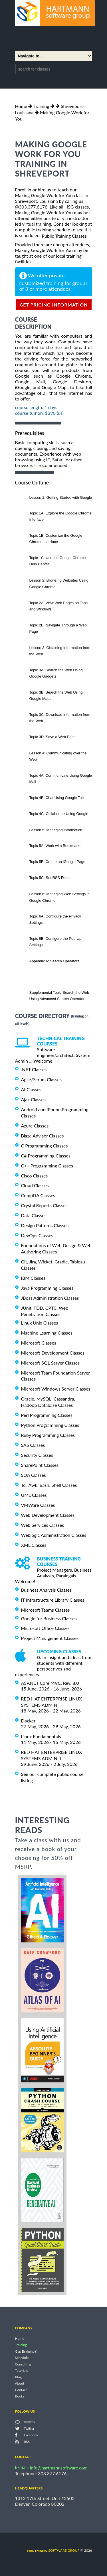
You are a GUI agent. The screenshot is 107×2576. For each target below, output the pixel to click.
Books (20, 2396)
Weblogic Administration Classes (53, 1535)
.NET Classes (34, 1069)
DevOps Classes (37, 1235)
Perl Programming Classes (46, 1415)
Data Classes (34, 1215)
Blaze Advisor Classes (42, 1135)
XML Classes (34, 1545)
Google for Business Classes (49, 1618)
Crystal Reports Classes (44, 1205)
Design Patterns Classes (45, 1225)
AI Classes (31, 1089)
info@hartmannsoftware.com (59, 2467)
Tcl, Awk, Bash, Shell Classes (49, 1485)
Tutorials (21, 2371)
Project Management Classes (50, 1638)
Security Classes (37, 1455)
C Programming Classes (44, 1145)
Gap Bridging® (26, 2351)
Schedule (22, 2358)
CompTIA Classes (38, 1195)
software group (53, 2550)
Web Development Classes (48, 1515)
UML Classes (34, 1495)
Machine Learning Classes (46, 1332)
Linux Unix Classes (39, 1322)
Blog (18, 2377)
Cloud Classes (35, 1185)
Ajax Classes (33, 1099)
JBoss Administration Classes (50, 1298)
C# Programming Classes (45, 1155)
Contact (21, 2390)
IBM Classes (33, 1278)
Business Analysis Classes (46, 1590)
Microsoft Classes (38, 1342)
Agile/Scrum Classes (41, 1079)
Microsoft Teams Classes (45, 1609)
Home (21, 106)
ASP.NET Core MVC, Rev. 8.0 (50, 1683)
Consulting (23, 2364)
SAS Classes (33, 1445)
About (20, 2383)
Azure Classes (35, 1125)
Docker (28, 1720)
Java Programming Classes (47, 1288)
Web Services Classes (42, 1525)
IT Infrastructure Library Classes (52, 1600)
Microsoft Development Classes (52, 1352)
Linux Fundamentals (41, 1736)
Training (41, 106)
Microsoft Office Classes (45, 1628)
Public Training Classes (64, 236)
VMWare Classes (38, 1505)
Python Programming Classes (50, 1425)
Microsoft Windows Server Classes (55, 1388)
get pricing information (54, 304)
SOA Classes (33, 1475)
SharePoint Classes (40, 1465)
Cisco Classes (34, 1175)
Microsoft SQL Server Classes (50, 1362)
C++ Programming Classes (47, 1165)
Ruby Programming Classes (48, 1435)
